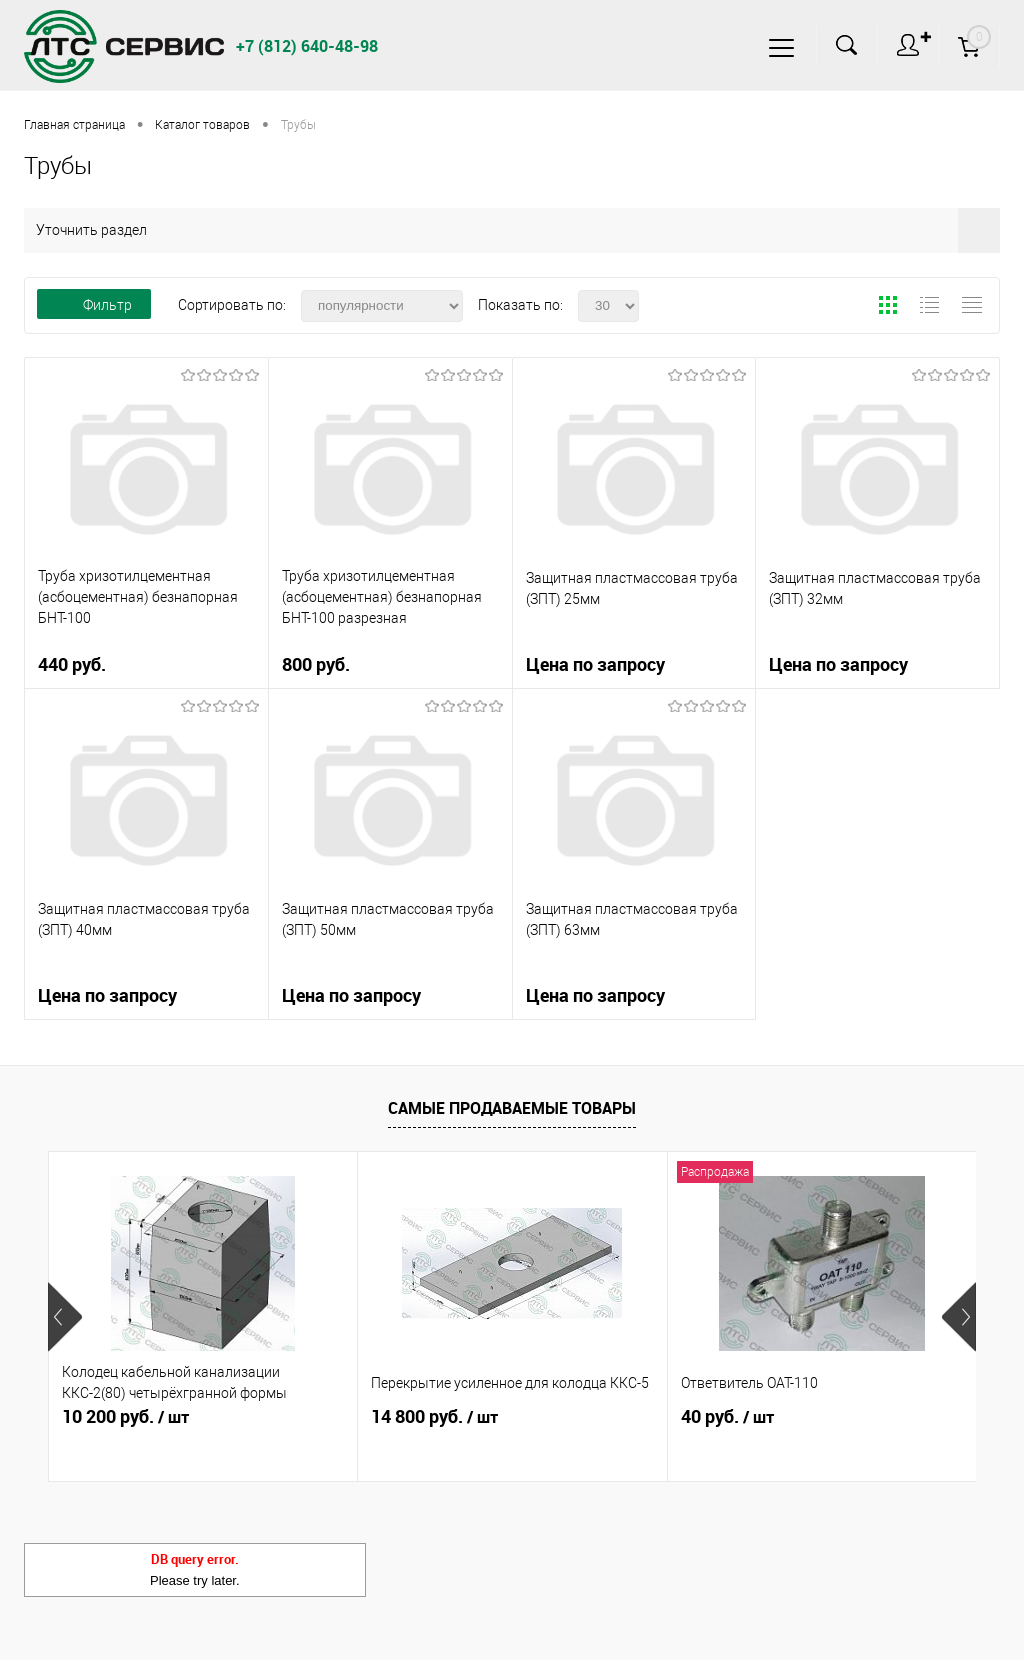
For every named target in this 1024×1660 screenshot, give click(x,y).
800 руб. (390, 672)
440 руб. (146, 672)
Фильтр (94, 305)
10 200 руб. (125, 1417)
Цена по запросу (595, 664)
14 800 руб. (434, 1417)
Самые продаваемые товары (512, 1108)
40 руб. (727, 1417)
